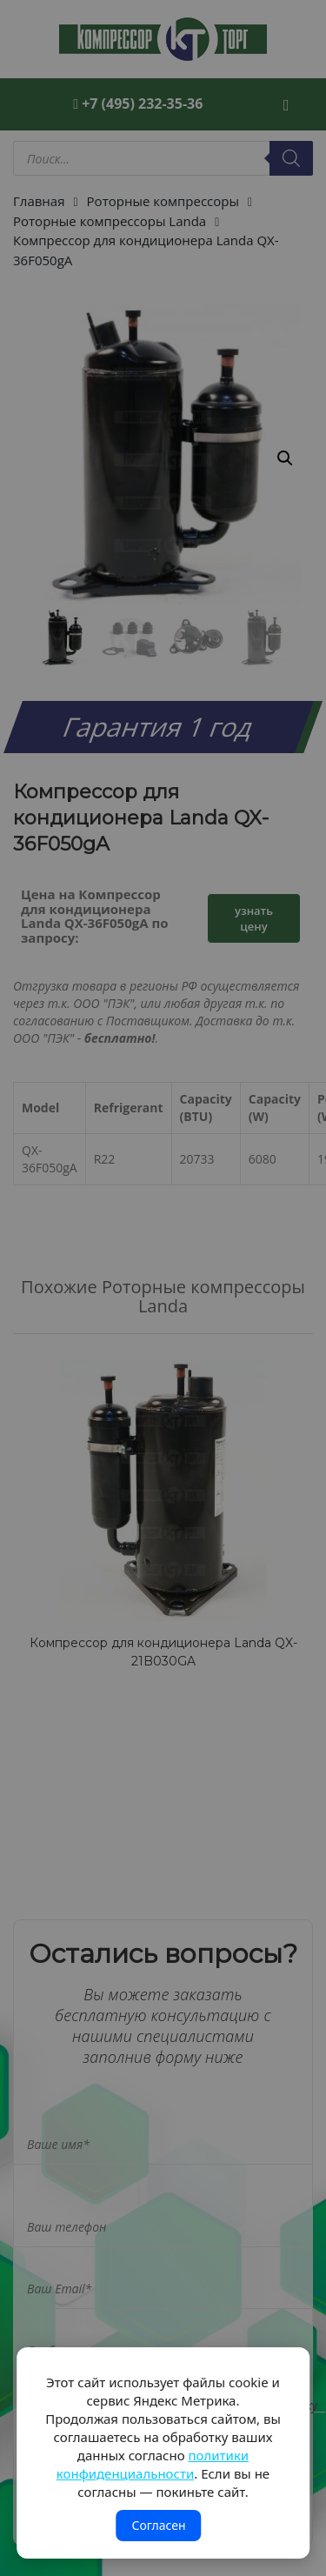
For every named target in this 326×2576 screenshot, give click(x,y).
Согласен (158, 2525)
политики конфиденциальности (153, 2464)
